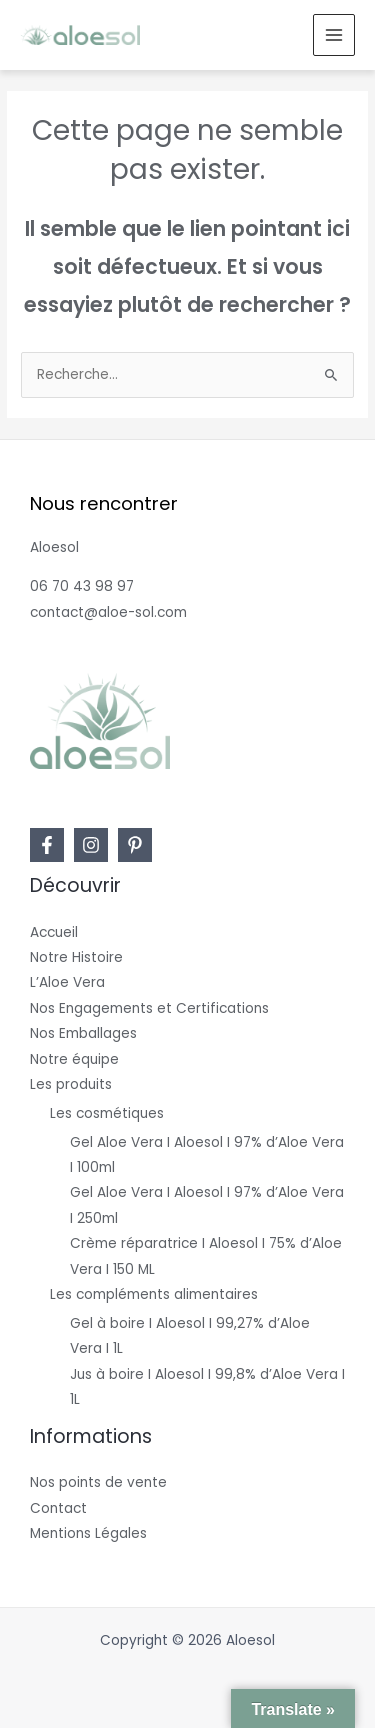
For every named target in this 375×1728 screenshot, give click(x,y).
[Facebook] (47, 845)
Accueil (54, 932)
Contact (58, 1508)
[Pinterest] (135, 845)
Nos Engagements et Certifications (149, 1008)
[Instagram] (91, 845)
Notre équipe (74, 1059)
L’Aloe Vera (67, 982)
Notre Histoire (76, 957)
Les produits (71, 1084)
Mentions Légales (88, 1533)
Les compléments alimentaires (154, 1294)
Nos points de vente (98, 1482)
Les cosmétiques (107, 1113)
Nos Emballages (83, 1033)
